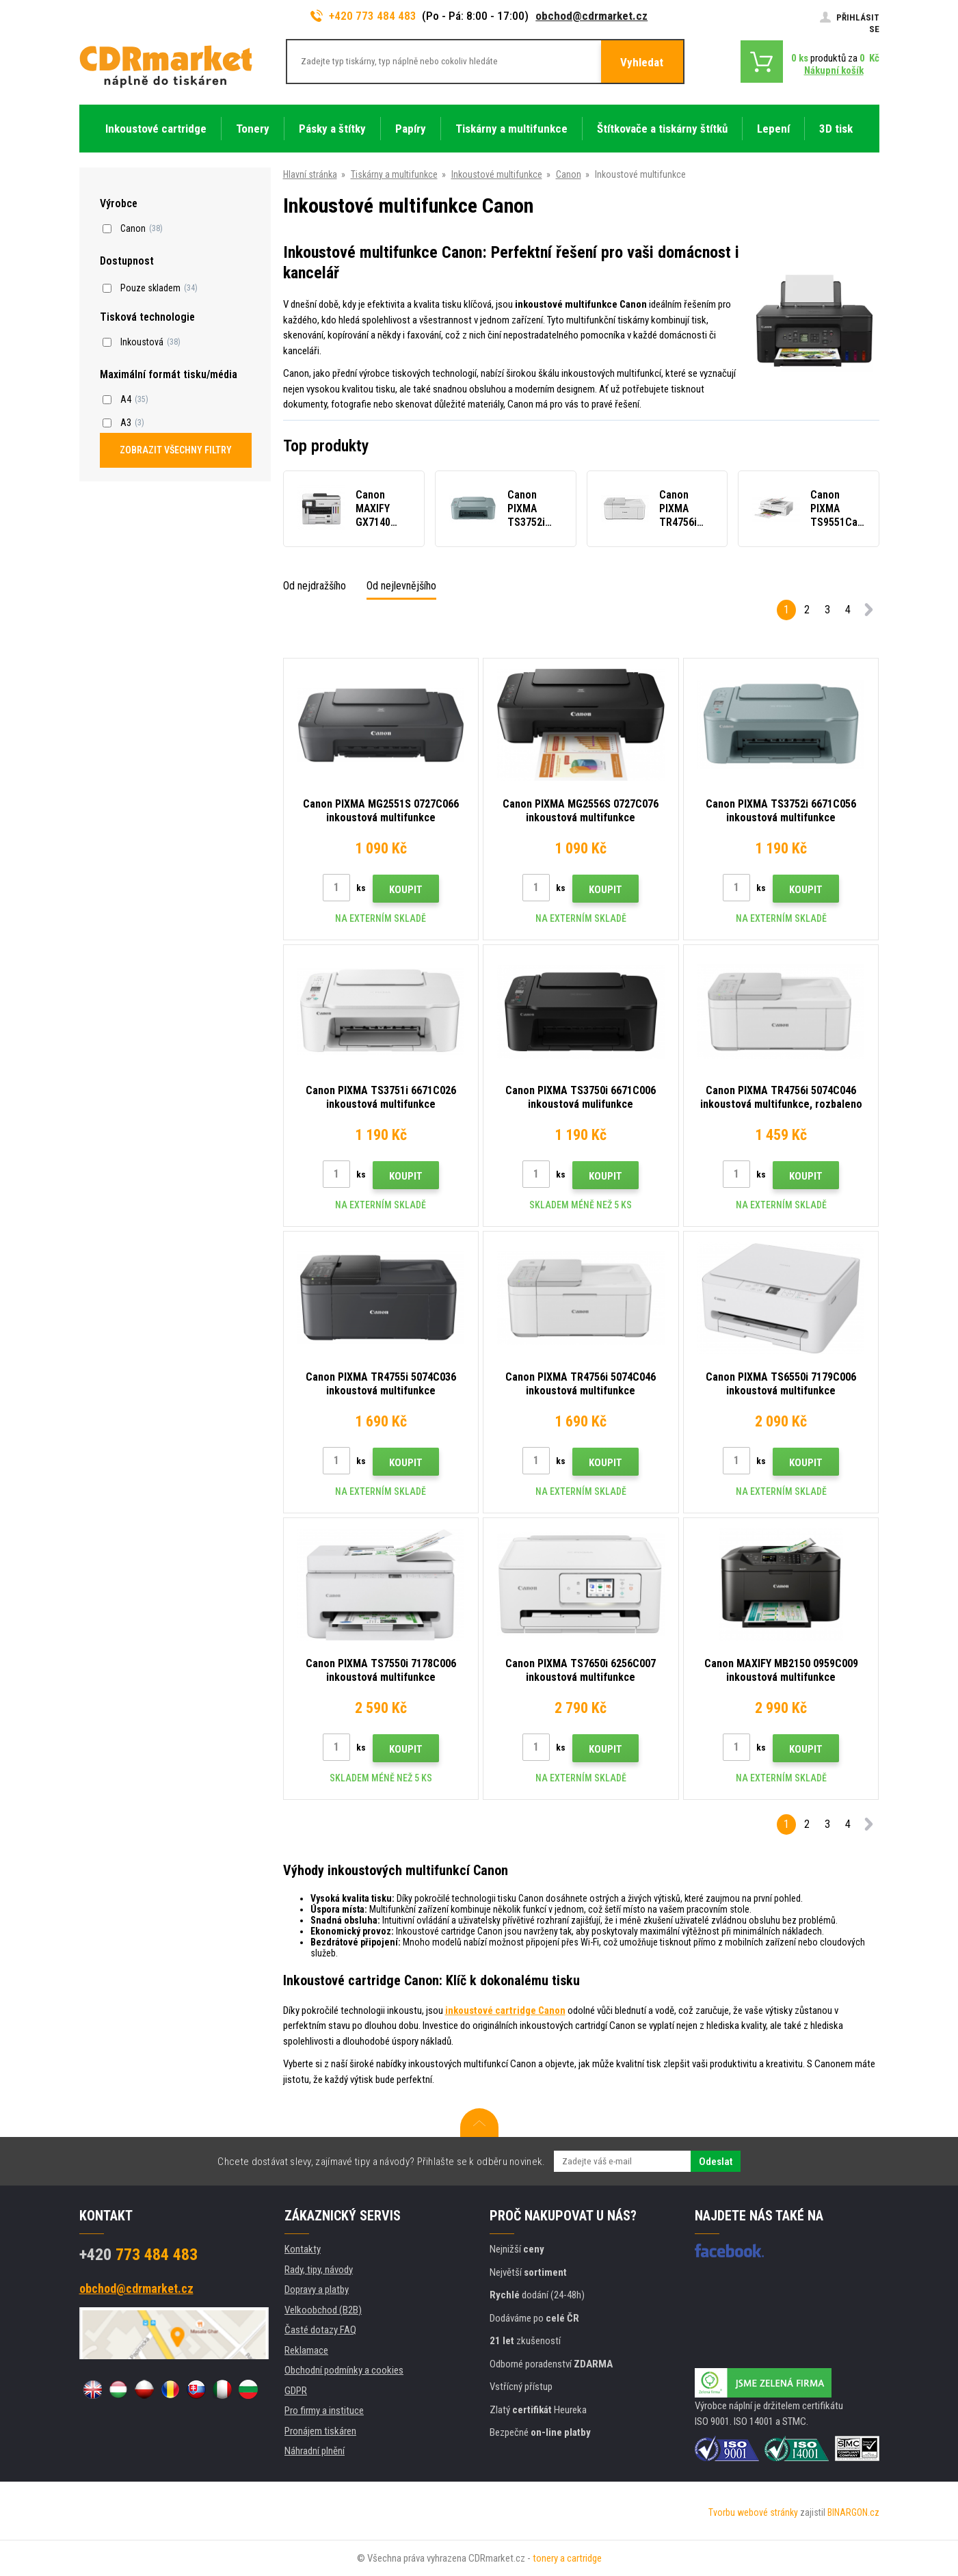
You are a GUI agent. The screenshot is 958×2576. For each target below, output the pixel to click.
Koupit (406, 890)
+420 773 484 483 (363, 16)
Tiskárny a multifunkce (394, 174)
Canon (568, 174)
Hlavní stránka (310, 174)
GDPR (295, 2391)
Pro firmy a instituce (324, 2410)
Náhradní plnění (314, 2451)
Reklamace (306, 2350)
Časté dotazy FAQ (320, 2330)
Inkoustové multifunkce (496, 174)
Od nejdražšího (314, 585)
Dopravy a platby (316, 2289)
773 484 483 (138, 2254)
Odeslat (715, 2161)
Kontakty (302, 2249)
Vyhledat (641, 62)
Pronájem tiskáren (320, 2431)
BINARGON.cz (853, 2512)
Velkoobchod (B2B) (323, 2310)
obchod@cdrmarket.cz (591, 16)
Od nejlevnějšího (401, 585)
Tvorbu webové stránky (753, 2512)
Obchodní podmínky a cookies (343, 2370)
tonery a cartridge (567, 2558)
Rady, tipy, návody (318, 2269)
